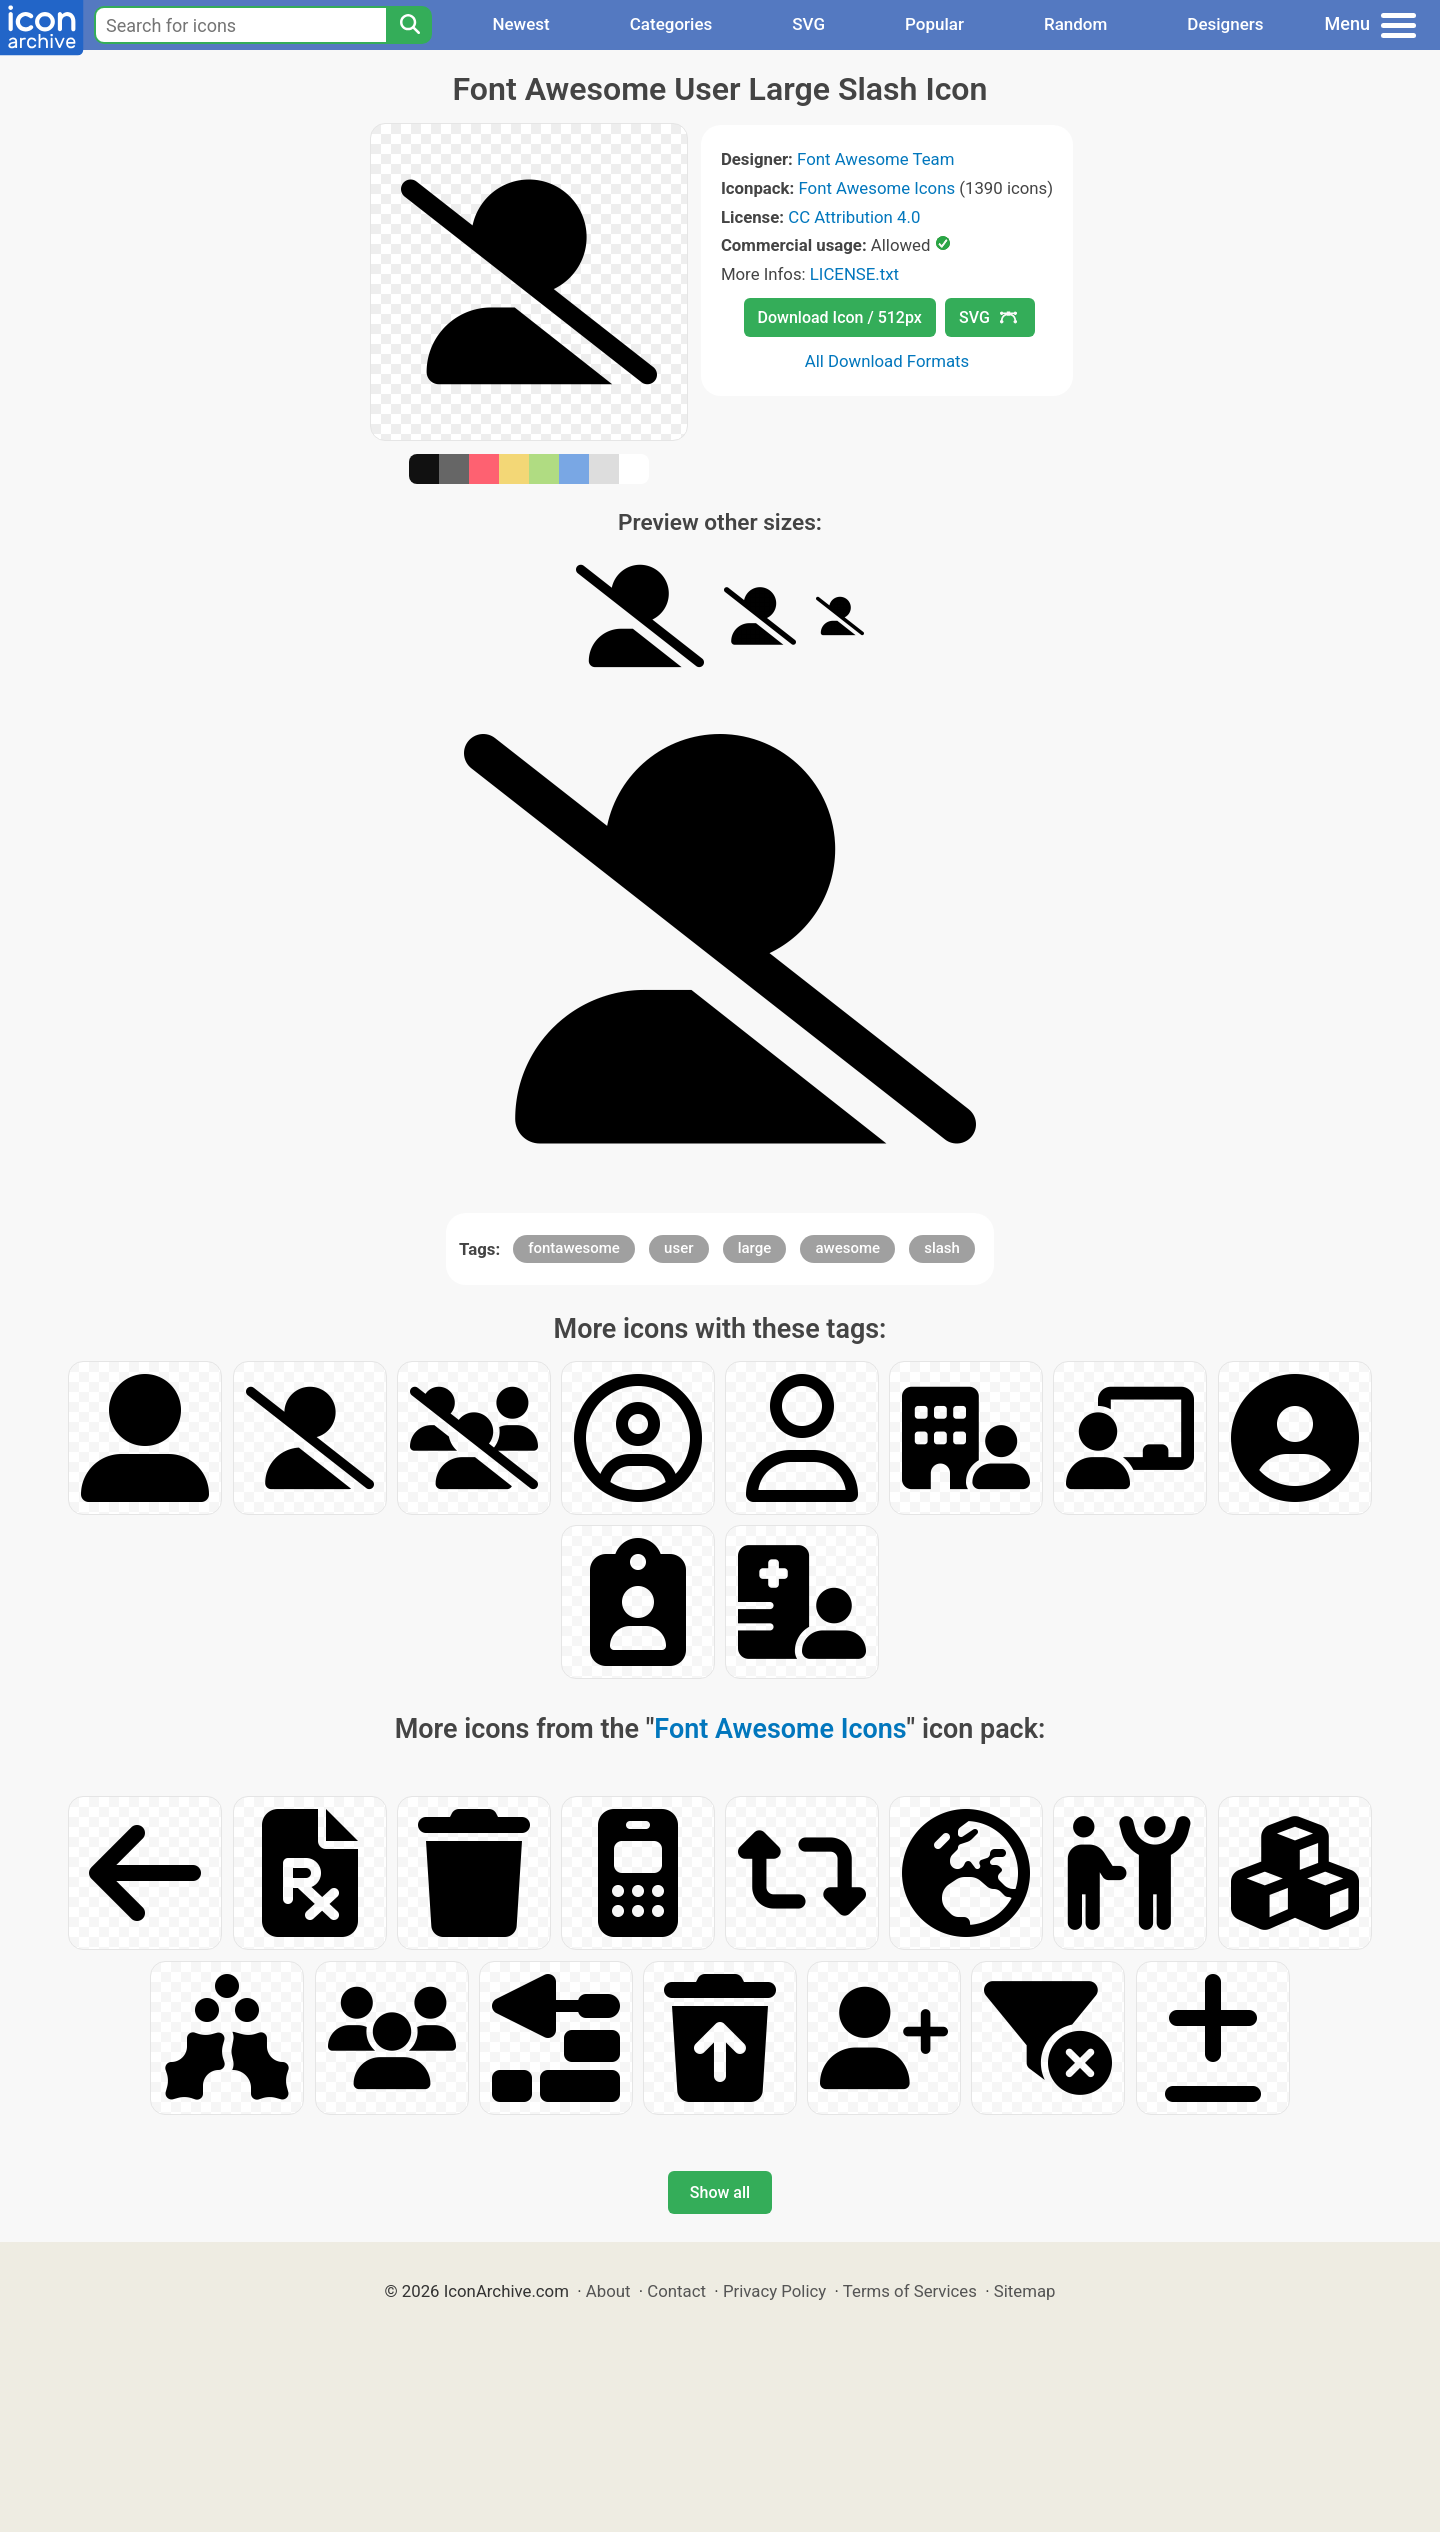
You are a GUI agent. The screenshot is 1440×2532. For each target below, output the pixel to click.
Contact (676, 2291)
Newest (520, 24)
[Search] (409, 25)
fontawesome (574, 1248)
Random (1075, 24)
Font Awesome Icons (876, 188)
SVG (808, 24)
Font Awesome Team (875, 159)
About (608, 2291)
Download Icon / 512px (840, 317)
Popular (934, 24)
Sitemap (1025, 2291)
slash (942, 1248)
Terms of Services (910, 2291)
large (755, 1248)
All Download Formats (887, 361)
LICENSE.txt (854, 274)
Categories (671, 24)
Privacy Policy (774, 2291)
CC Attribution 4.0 (854, 217)
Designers (1225, 24)
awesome (847, 1248)
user (678, 1248)
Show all (720, 2192)
